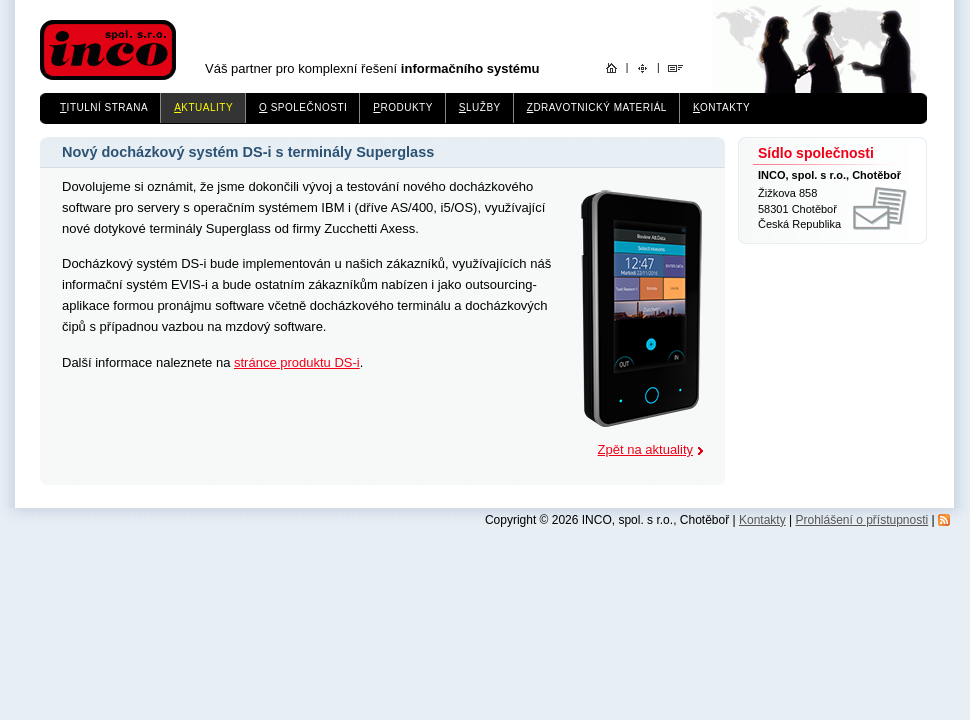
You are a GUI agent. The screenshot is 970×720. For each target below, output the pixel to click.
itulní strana (104, 107)
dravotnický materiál (597, 107)
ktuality (203, 107)
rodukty (403, 107)
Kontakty (762, 520)
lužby (480, 107)
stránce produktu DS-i (297, 362)
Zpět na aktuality (645, 449)
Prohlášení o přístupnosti (861, 520)
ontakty (721, 107)
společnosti (303, 107)
